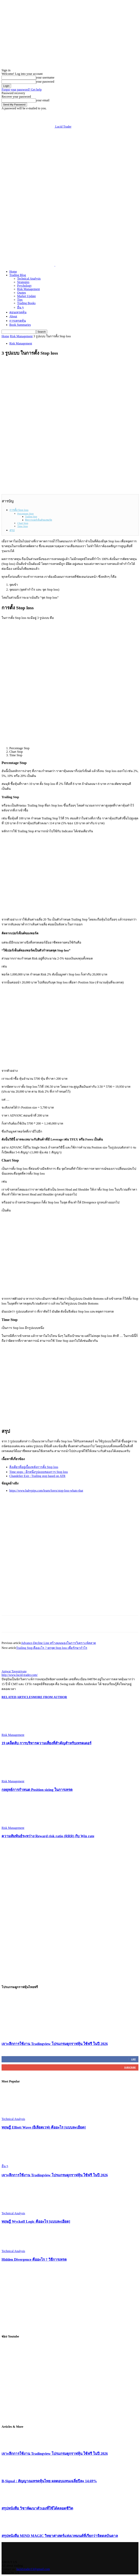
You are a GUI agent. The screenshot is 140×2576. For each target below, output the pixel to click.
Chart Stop (22, 523)
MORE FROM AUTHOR (50, 1697)
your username (45, 77)
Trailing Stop (31, 516)
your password (45, 81)
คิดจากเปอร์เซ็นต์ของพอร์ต (38, 520)
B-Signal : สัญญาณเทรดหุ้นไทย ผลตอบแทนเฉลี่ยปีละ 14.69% (49, 2481)
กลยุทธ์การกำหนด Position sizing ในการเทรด (37, 1790)
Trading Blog (17, 275)
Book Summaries (20, 324)
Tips (20, 299)
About (13, 316)
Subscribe (130, 2067)
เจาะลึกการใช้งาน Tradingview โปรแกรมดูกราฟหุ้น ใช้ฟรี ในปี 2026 (55, 2044)
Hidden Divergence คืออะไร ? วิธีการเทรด (34, 2259)
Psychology (24, 285)
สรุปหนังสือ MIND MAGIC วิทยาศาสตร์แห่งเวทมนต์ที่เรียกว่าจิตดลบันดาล (60, 2536)
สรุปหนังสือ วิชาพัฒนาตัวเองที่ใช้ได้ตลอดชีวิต (37, 2508)
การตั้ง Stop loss (19, 509)
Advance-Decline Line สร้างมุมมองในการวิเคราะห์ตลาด (58, 1643)
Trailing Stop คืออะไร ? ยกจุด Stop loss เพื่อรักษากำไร (51, 1647)
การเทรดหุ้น (17, 320)
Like (133, 2059)
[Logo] (28, 265)
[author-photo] (11, 1668)
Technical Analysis (29, 278)
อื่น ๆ (20, 307)
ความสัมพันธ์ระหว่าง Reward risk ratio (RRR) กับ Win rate (48, 1836)
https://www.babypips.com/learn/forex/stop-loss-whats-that (46, 1490)
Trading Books (26, 303)
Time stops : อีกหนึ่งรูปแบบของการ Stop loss (38, 1472)
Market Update (26, 296)
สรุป (12, 530)
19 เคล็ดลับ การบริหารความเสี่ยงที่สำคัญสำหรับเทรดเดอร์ (46, 1743)
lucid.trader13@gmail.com (33, 2569)
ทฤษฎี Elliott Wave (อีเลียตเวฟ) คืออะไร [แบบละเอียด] (44, 2127)
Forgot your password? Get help (22, 89)
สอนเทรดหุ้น (17, 312)
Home (13, 271)
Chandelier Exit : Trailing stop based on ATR (37, 1476)
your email (42, 100)
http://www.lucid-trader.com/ (20, 1675)
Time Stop (22, 526)
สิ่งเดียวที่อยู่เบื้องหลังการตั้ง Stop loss (33, 1467)
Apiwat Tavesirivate (14, 1671)
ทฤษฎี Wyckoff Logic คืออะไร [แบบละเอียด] (36, 2221)
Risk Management (28, 289)
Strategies (23, 282)
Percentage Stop (25, 513)
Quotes (21, 292)
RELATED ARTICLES (17, 1697)
